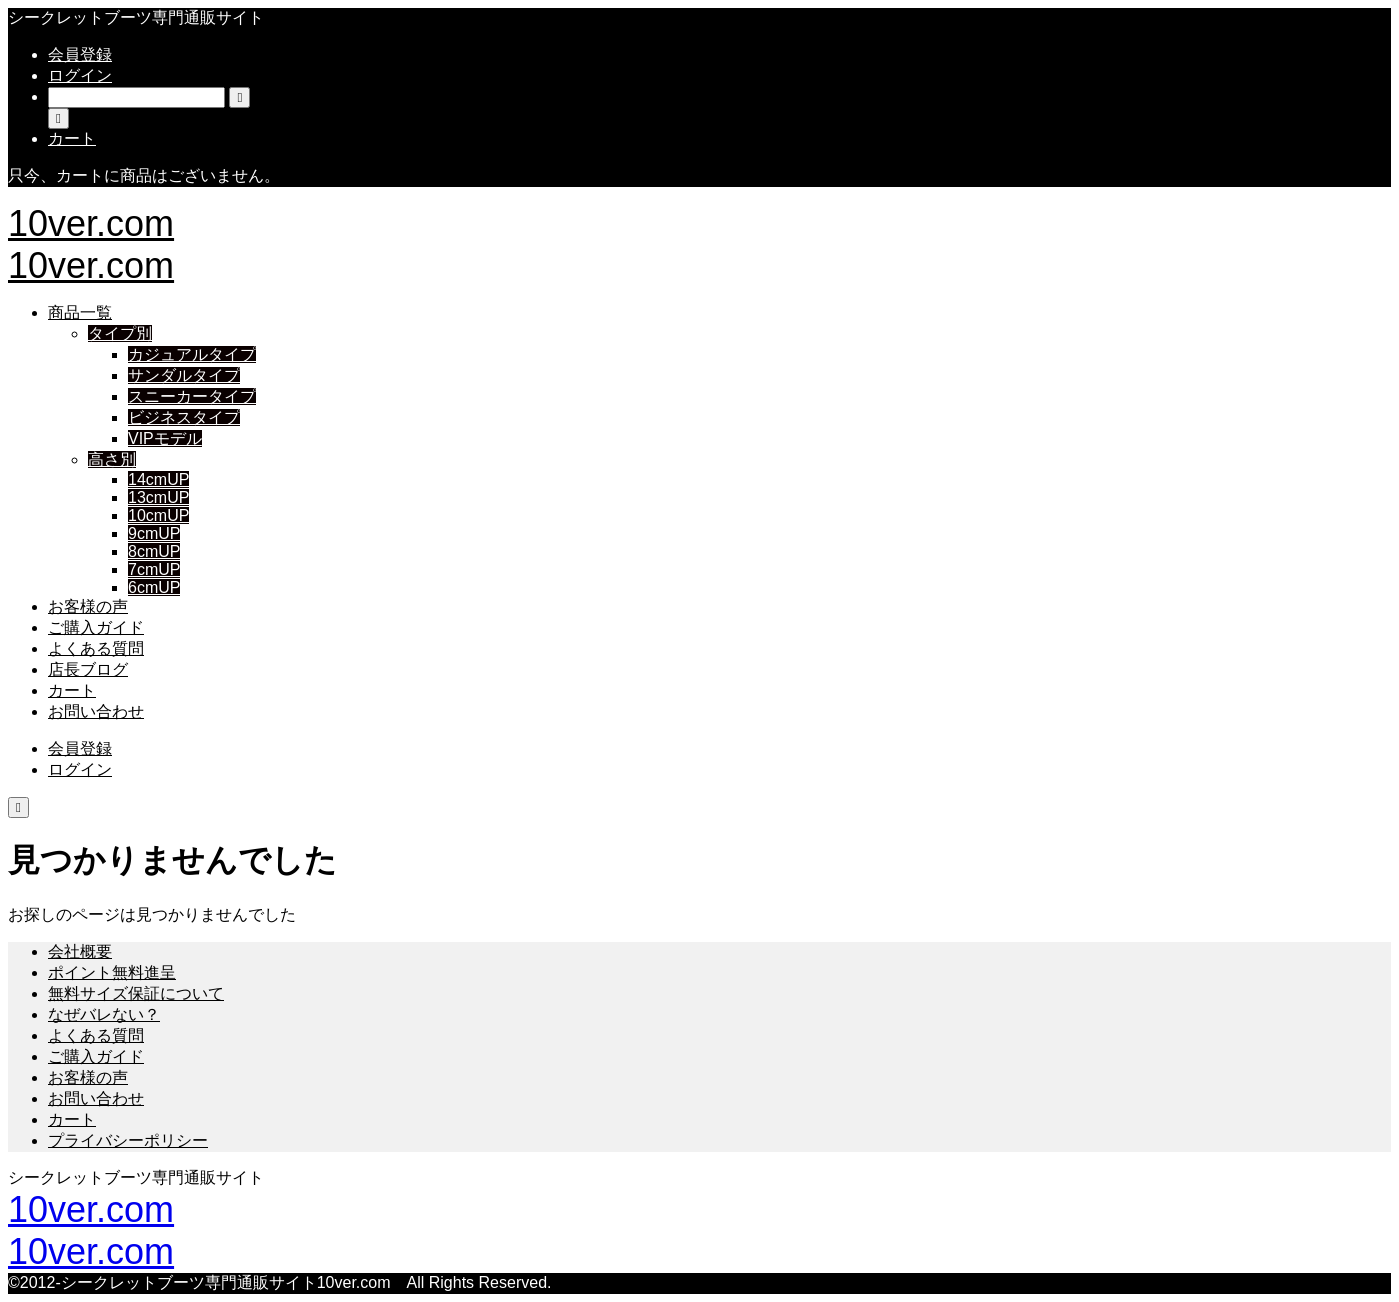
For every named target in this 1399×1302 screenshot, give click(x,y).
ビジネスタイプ (184, 417)
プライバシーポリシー (128, 1140)
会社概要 (80, 951)
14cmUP (158, 479)
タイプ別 (120, 333)
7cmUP (154, 569)
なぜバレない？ (104, 1014)
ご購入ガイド (96, 627)
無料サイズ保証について (136, 993)
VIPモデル (165, 438)
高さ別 (112, 459)
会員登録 (80, 54)
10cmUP (158, 515)
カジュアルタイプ (192, 354)
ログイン (80, 75)
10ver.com (91, 223)
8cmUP (154, 551)
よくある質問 (96, 648)
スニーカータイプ (192, 396)
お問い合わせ (96, 711)
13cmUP (158, 497)
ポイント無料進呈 (112, 972)
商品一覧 (80, 312)
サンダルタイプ (184, 375)
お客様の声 (88, 606)
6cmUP (154, 587)
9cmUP (154, 533)
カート (72, 690)
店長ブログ (88, 669)
